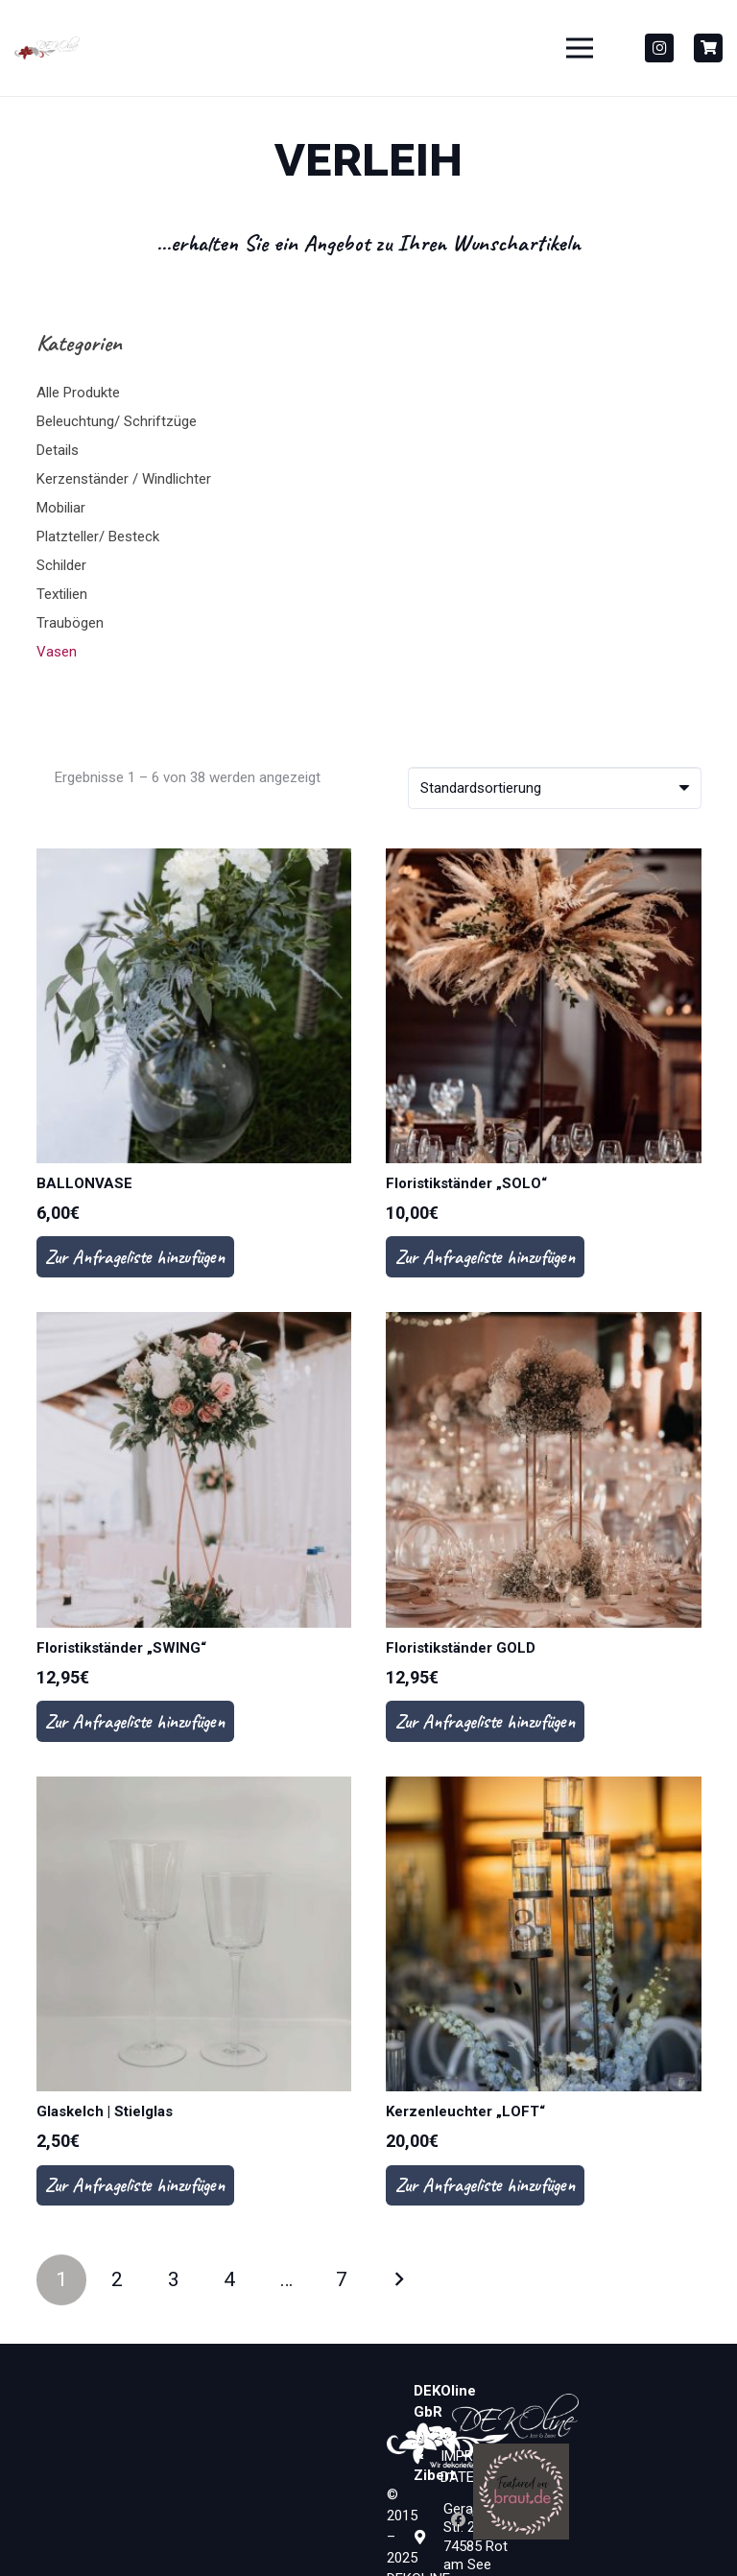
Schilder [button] (61, 565)
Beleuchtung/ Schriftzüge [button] (116, 421)
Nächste (398, 2279)
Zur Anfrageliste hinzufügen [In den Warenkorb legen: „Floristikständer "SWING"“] (135, 1721)
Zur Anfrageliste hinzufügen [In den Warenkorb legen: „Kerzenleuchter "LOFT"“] (485, 2185)
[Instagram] (659, 48)
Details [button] (57, 450)
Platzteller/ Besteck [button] (97, 536)
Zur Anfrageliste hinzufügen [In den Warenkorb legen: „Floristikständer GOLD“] (485, 1721)
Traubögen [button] (70, 623)
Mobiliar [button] (60, 507)
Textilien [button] (61, 594)
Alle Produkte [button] (78, 392)
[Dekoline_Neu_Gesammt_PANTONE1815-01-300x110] (47, 48)
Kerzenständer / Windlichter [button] (123, 479)
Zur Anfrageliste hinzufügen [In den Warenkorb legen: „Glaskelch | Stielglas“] (135, 2185)
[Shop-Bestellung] (554, 788)
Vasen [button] (56, 651)
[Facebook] (458, 2520)
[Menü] (580, 48)
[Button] (708, 48)
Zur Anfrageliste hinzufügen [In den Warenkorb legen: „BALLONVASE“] (135, 1257)
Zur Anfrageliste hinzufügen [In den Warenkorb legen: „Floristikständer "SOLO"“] (485, 1257)
